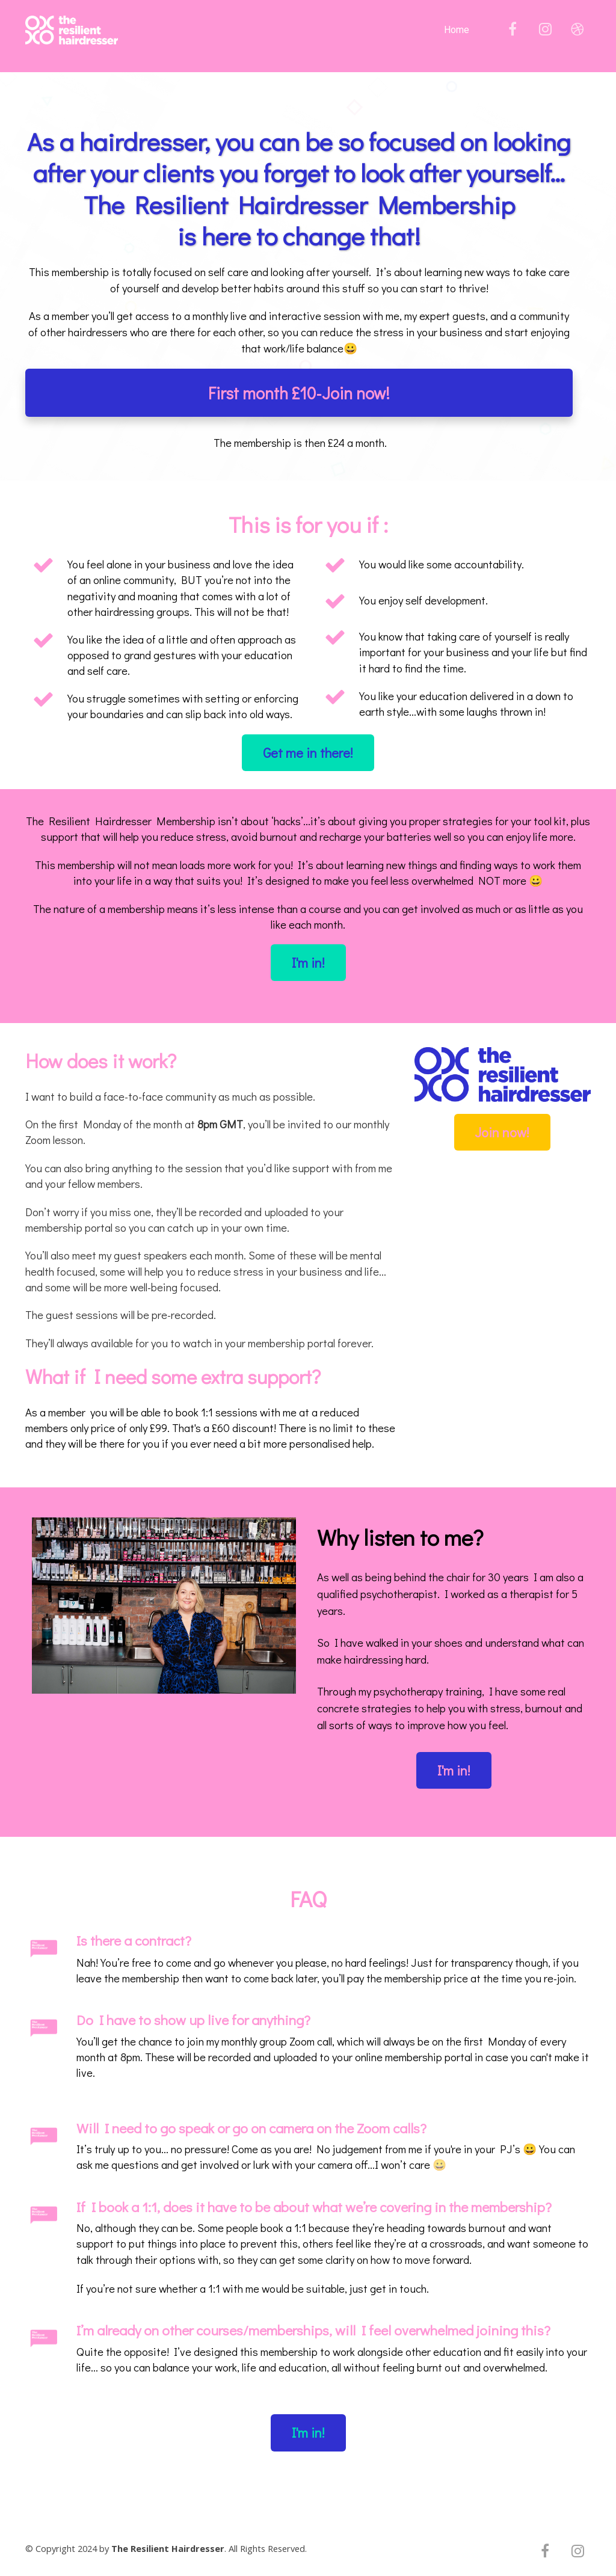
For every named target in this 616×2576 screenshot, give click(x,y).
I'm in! (308, 962)
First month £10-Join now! (299, 393)
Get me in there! (308, 752)
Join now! (502, 1132)
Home (456, 29)
